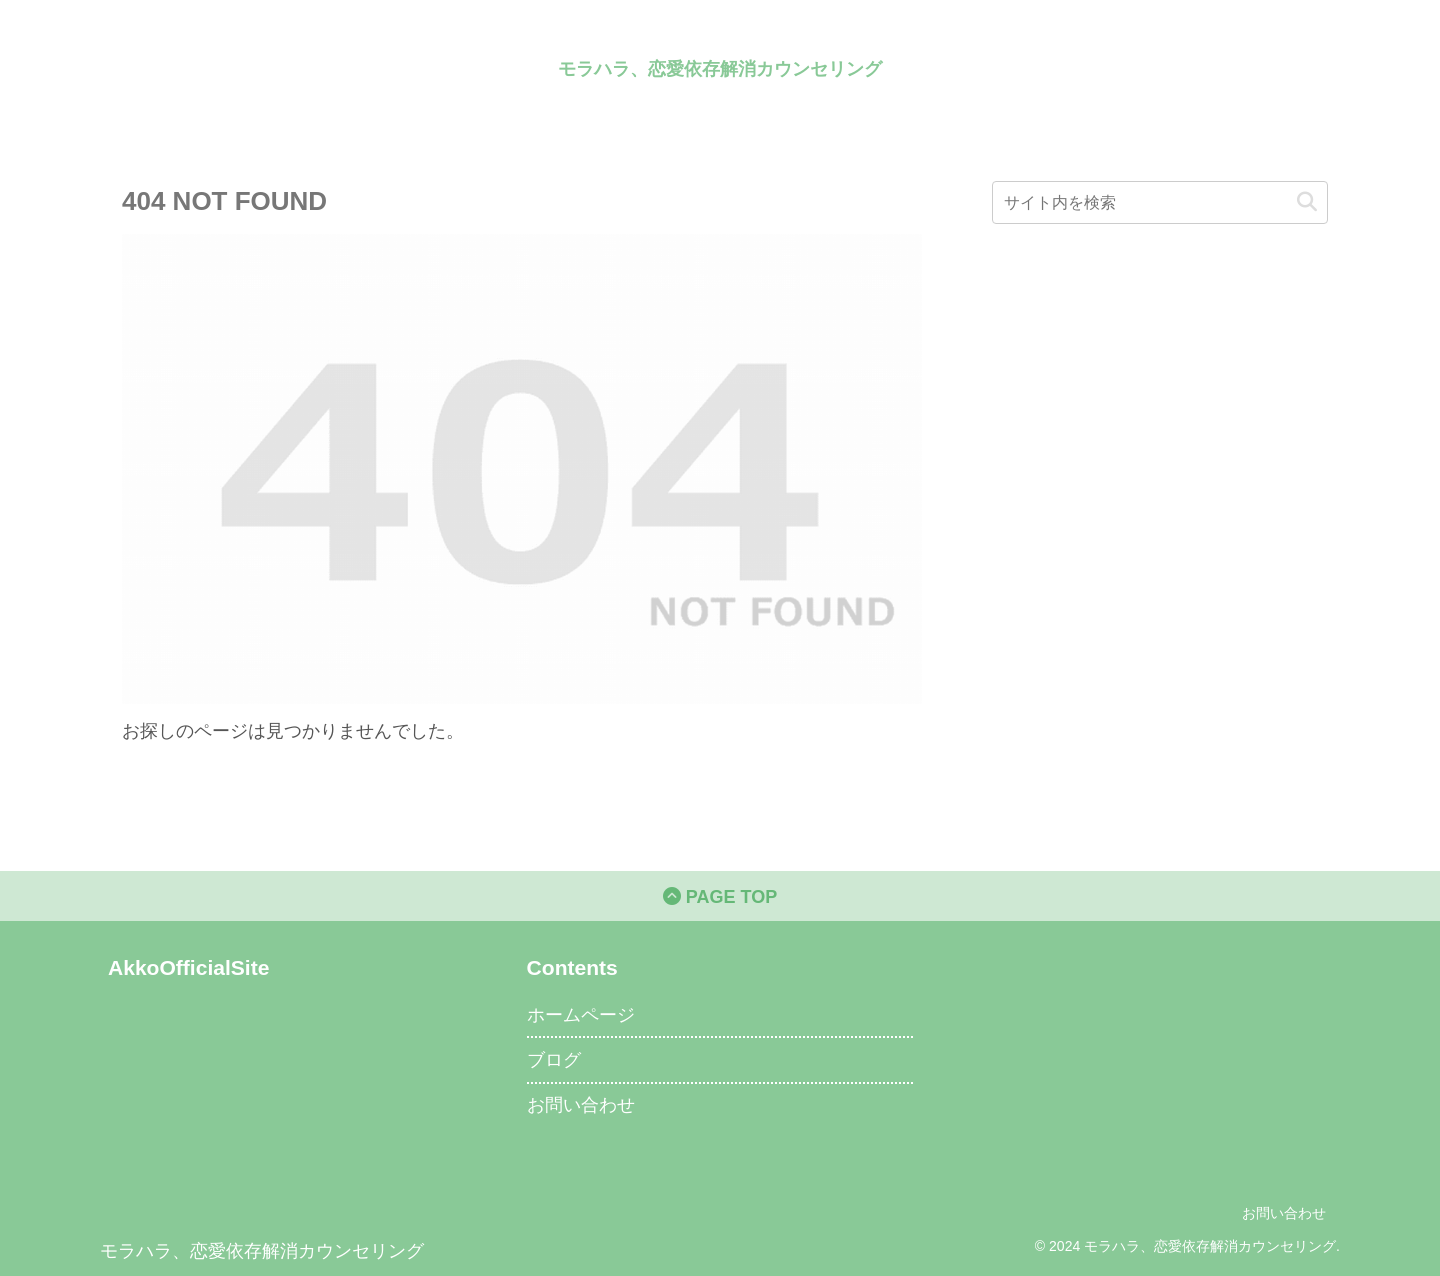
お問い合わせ (581, 1105)
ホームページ (581, 1015)
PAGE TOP (720, 897)
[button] (1307, 202)
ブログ (554, 1060)
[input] (1160, 202)
